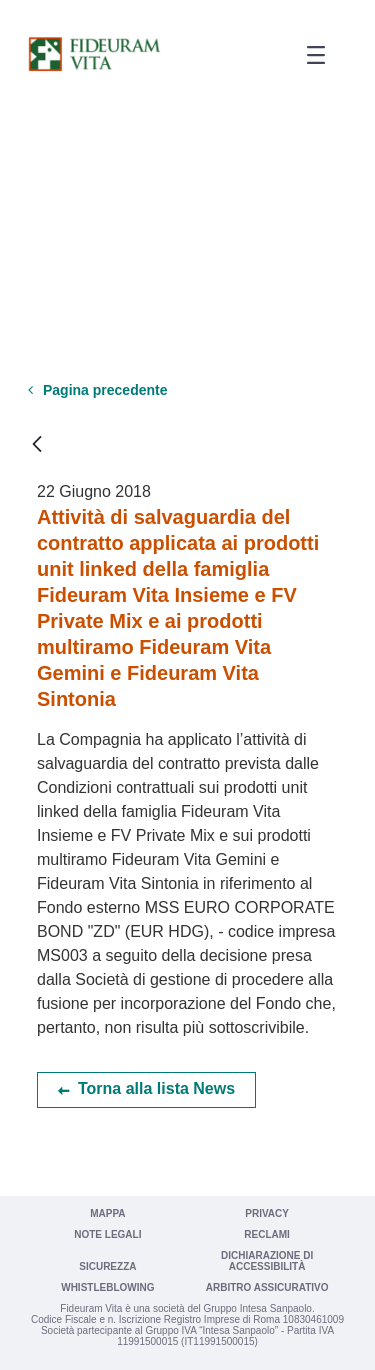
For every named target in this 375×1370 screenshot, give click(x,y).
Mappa (107, 1213)
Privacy (267, 1213)
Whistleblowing (107, 1287)
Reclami (267, 1234)
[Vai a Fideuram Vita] (94, 54)
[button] (308, 56)
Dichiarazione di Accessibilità (267, 1261)
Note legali (107, 1234)
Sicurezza (107, 1266)
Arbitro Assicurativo (267, 1287)
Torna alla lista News (156, 1088)
